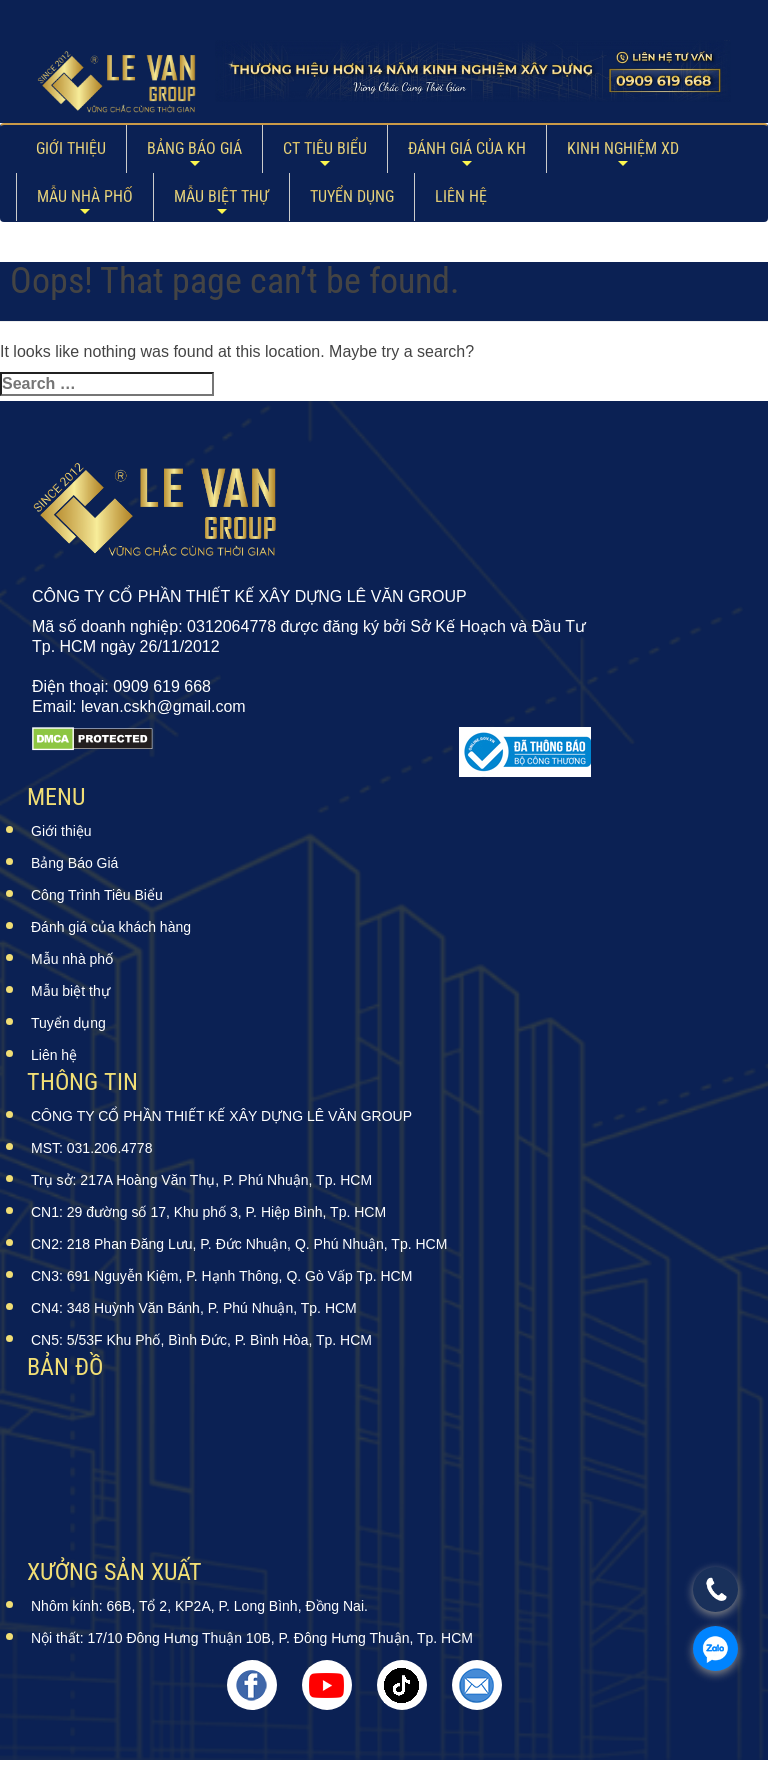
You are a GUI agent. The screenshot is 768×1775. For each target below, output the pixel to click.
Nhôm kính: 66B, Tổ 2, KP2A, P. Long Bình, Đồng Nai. (199, 1606)
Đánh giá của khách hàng (111, 927)
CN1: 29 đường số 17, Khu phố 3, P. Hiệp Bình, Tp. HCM (208, 1212)
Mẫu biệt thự (221, 196)
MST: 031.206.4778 (91, 1148)
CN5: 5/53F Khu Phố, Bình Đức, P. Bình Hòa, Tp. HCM (201, 1340)
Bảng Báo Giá (194, 148)
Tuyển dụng (352, 196)
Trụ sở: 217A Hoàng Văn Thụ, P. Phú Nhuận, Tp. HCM (201, 1180)
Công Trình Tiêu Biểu (97, 895)
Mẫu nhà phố (85, 196)
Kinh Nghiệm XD (623, 148)
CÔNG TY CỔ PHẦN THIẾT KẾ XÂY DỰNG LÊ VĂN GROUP (221, 1116)
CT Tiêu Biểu (325, 148)
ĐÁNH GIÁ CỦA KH (467, 148)
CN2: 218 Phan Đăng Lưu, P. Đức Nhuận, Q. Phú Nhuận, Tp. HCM (239, 1244)
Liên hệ (461, 196)
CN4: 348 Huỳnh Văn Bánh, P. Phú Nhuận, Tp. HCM (194, 1308)
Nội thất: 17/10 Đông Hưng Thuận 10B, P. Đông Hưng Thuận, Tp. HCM (252, 1638)
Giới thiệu (71, 148)
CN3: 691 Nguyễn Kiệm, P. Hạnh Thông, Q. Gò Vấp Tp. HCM (221, 1276)
